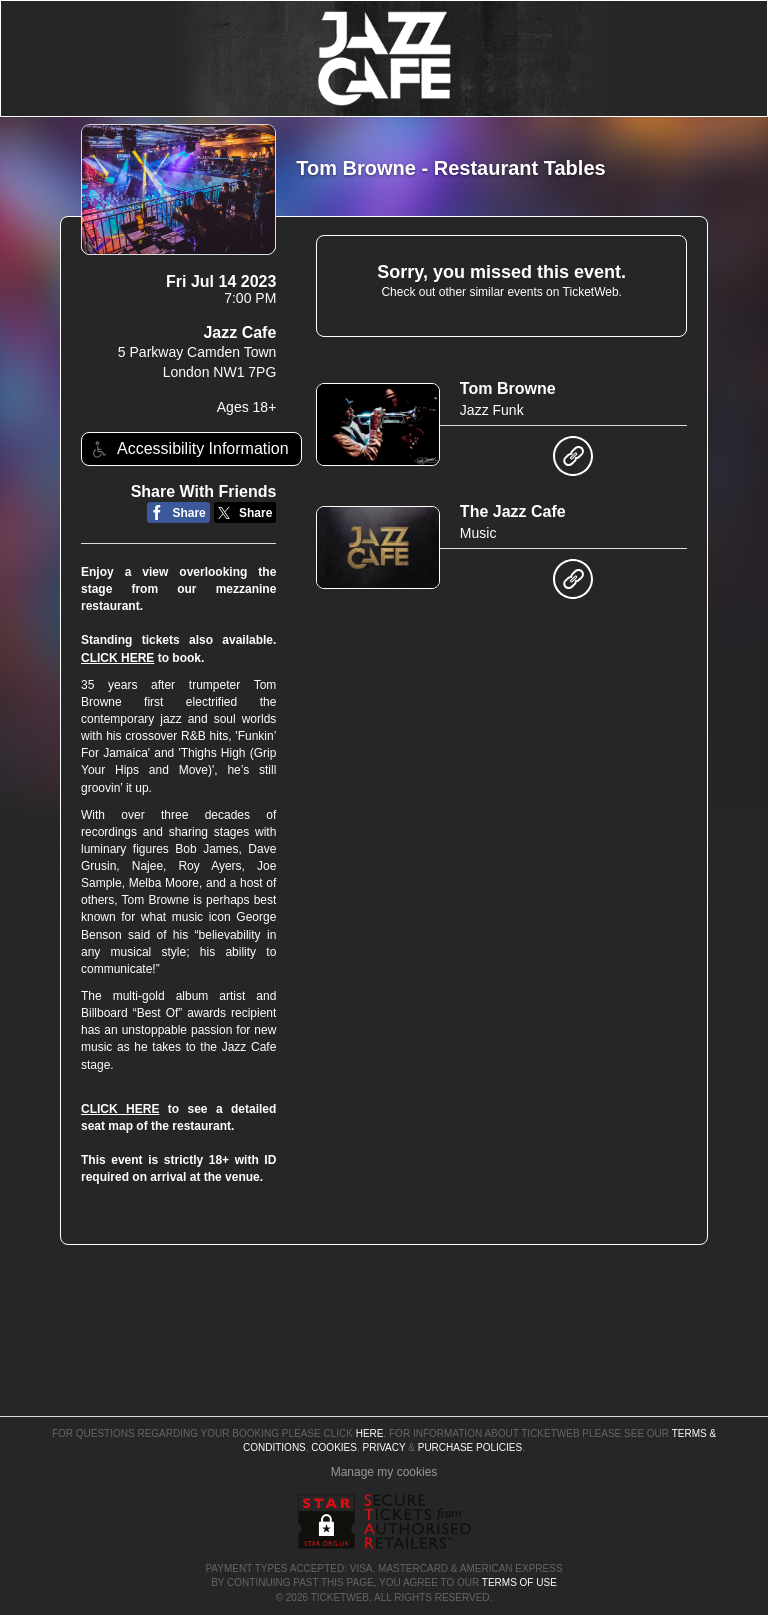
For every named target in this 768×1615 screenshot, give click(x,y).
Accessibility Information (188, 449)
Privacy (384, 1447)
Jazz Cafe (239, 332)
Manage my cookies (384, 1472)
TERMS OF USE (519, 1582)
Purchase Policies (470, 1447)
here (370, 1433)
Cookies (334, 1447)
